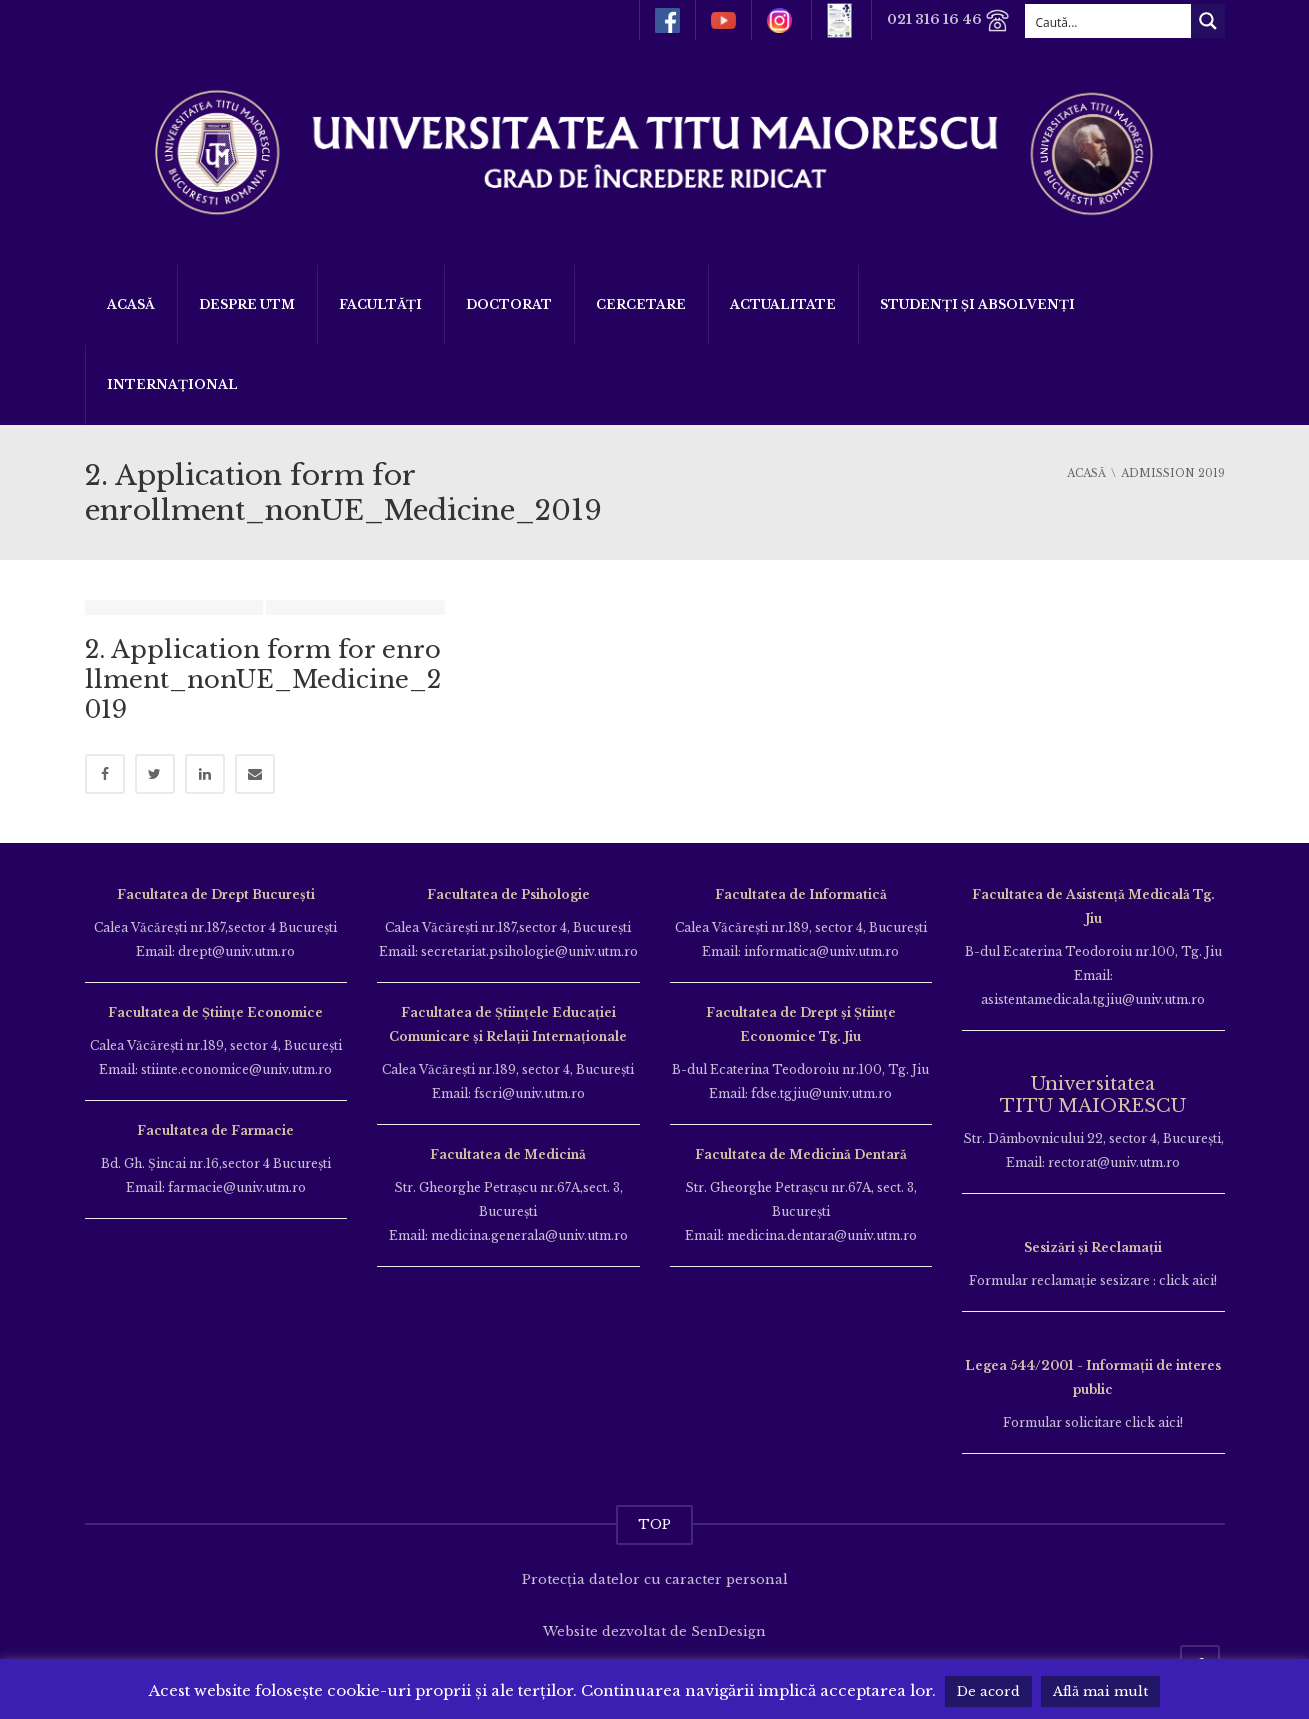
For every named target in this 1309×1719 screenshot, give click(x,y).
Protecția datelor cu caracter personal (655, 1579)
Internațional (172, 384)
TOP (654, 1524)
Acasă (131, 304)
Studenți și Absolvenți (977, 304)
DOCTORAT (509, 304)
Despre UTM (247, 304)
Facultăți (380, 304)
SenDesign (728, 1631)
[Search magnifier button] (1208, 21)
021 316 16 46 (948, 20)
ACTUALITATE (783, 304)
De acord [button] (988, 1691)
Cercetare (641, 304)
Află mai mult (1100, 1691)
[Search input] (1109, 21)
